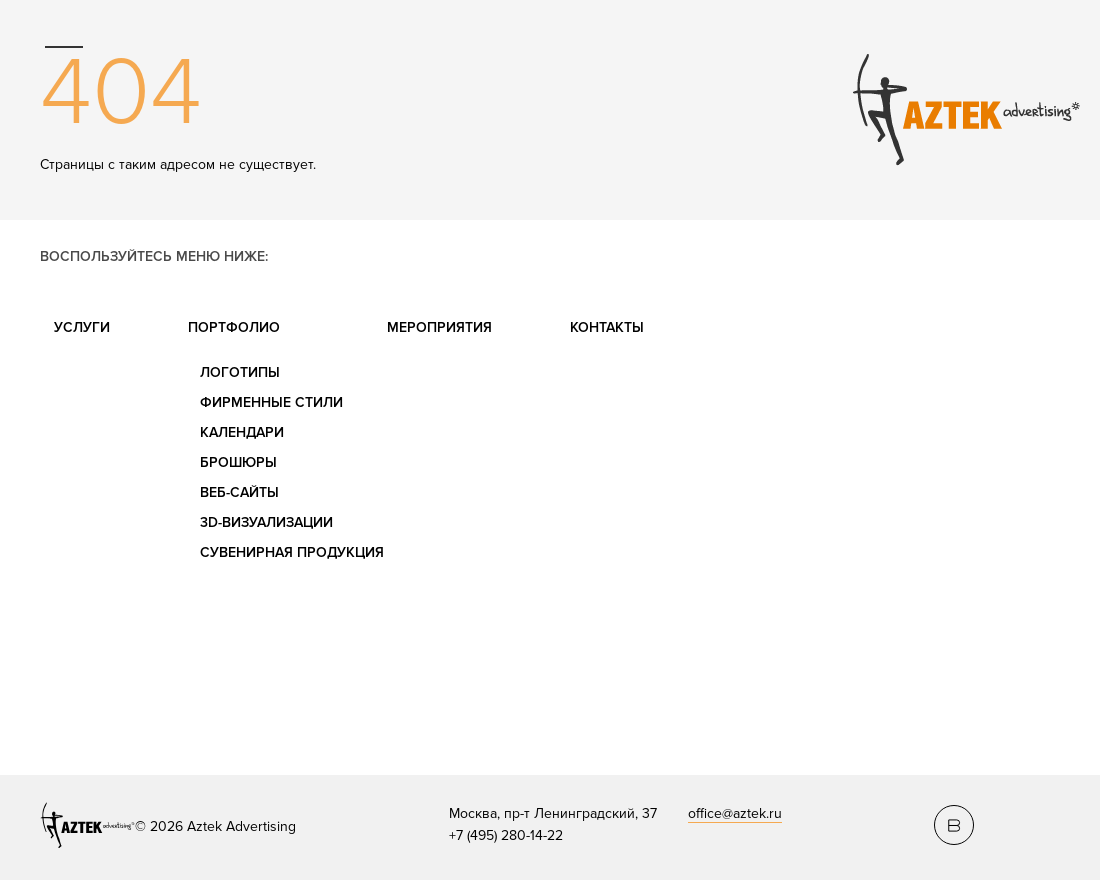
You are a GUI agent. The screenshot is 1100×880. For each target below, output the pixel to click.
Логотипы (240, 372)
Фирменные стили (271, 402)
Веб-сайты (239, 492)
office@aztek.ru (735, 813)
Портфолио (234, 327)
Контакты (607, 327)
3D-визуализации (266, 522)
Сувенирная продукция (292, 552)
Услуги (82, 327)
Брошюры (238, 462)
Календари (242, 432)
